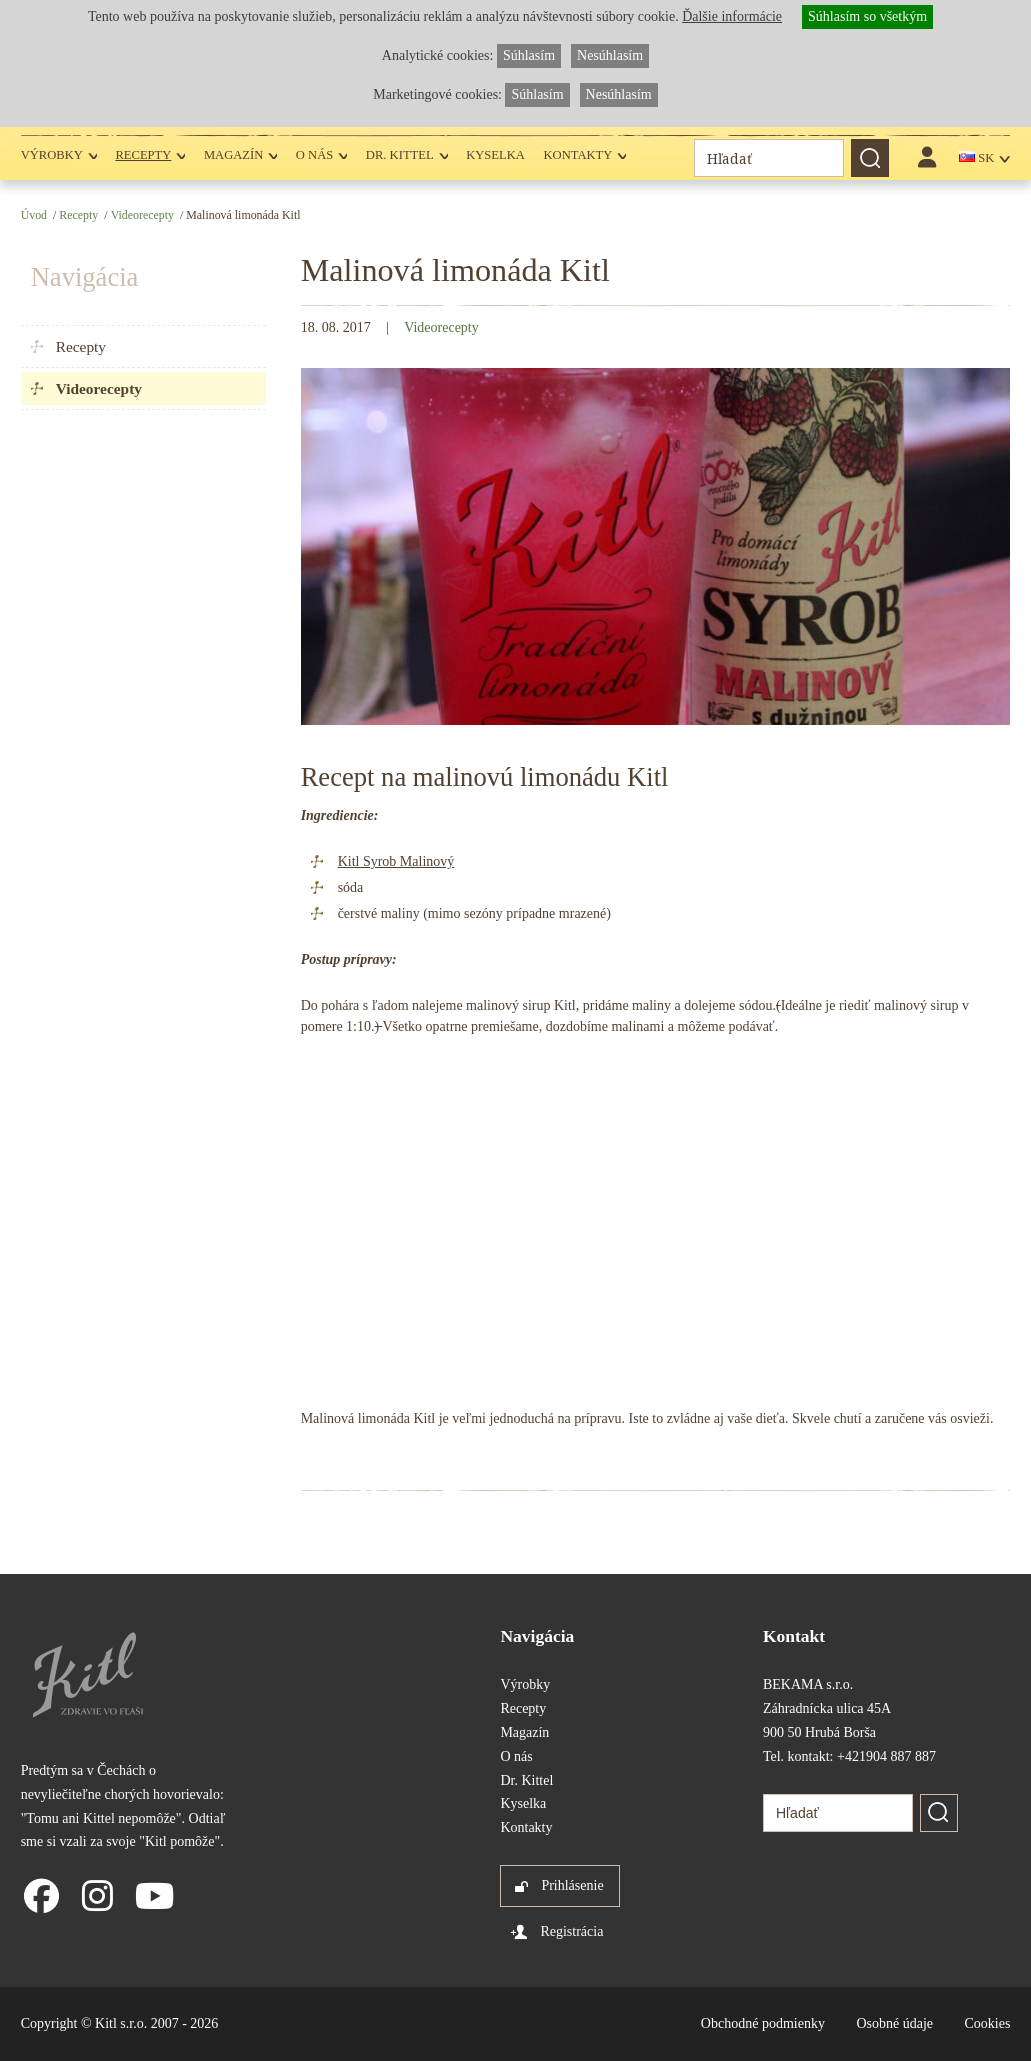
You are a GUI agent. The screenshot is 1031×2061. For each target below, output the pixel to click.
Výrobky (52, 155)
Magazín (233, 155)
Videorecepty (142, 215)
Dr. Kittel (400, 155)
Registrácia (571, 1931)
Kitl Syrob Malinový (396, 861)
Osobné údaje (894, 2023)
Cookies (987, 2023)
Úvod (34, 215)
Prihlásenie (572, 1885)
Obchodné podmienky (763, 2023)
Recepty (143, 155)
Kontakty (577, 155)
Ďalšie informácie (732, 16)
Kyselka (495, 155)
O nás (314, 155)
